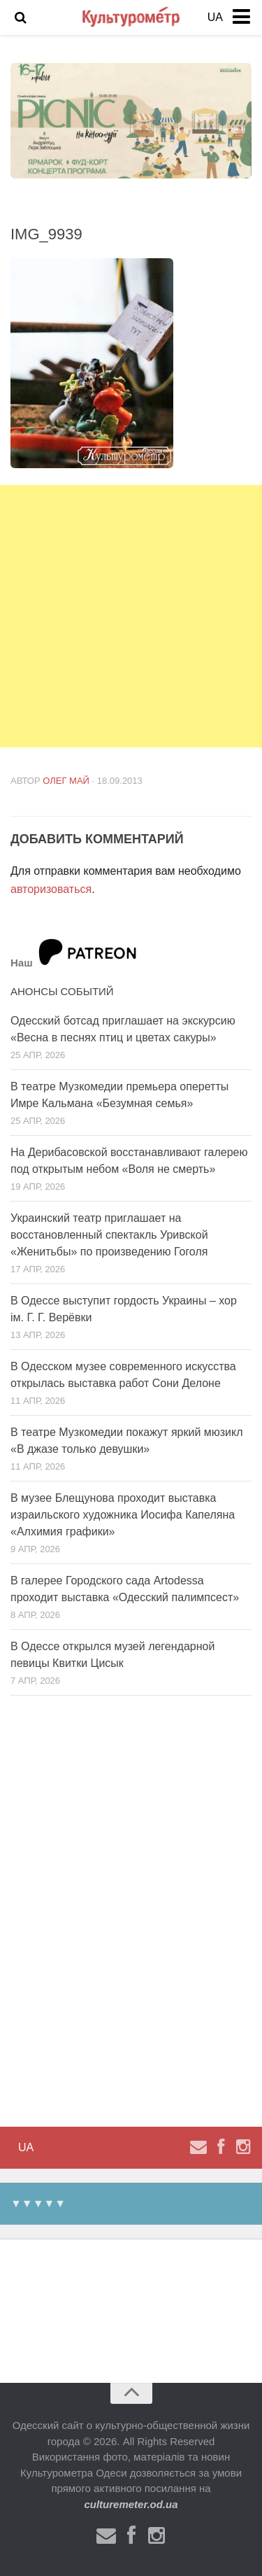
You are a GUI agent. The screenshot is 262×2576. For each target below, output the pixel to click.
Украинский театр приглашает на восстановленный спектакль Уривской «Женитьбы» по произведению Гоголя (109, 1235)
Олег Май (66, 780)
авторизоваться (51, 889)
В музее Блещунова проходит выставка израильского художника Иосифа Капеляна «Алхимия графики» (122, 1514)
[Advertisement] (131, 616)
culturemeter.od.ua (130, 2504)
